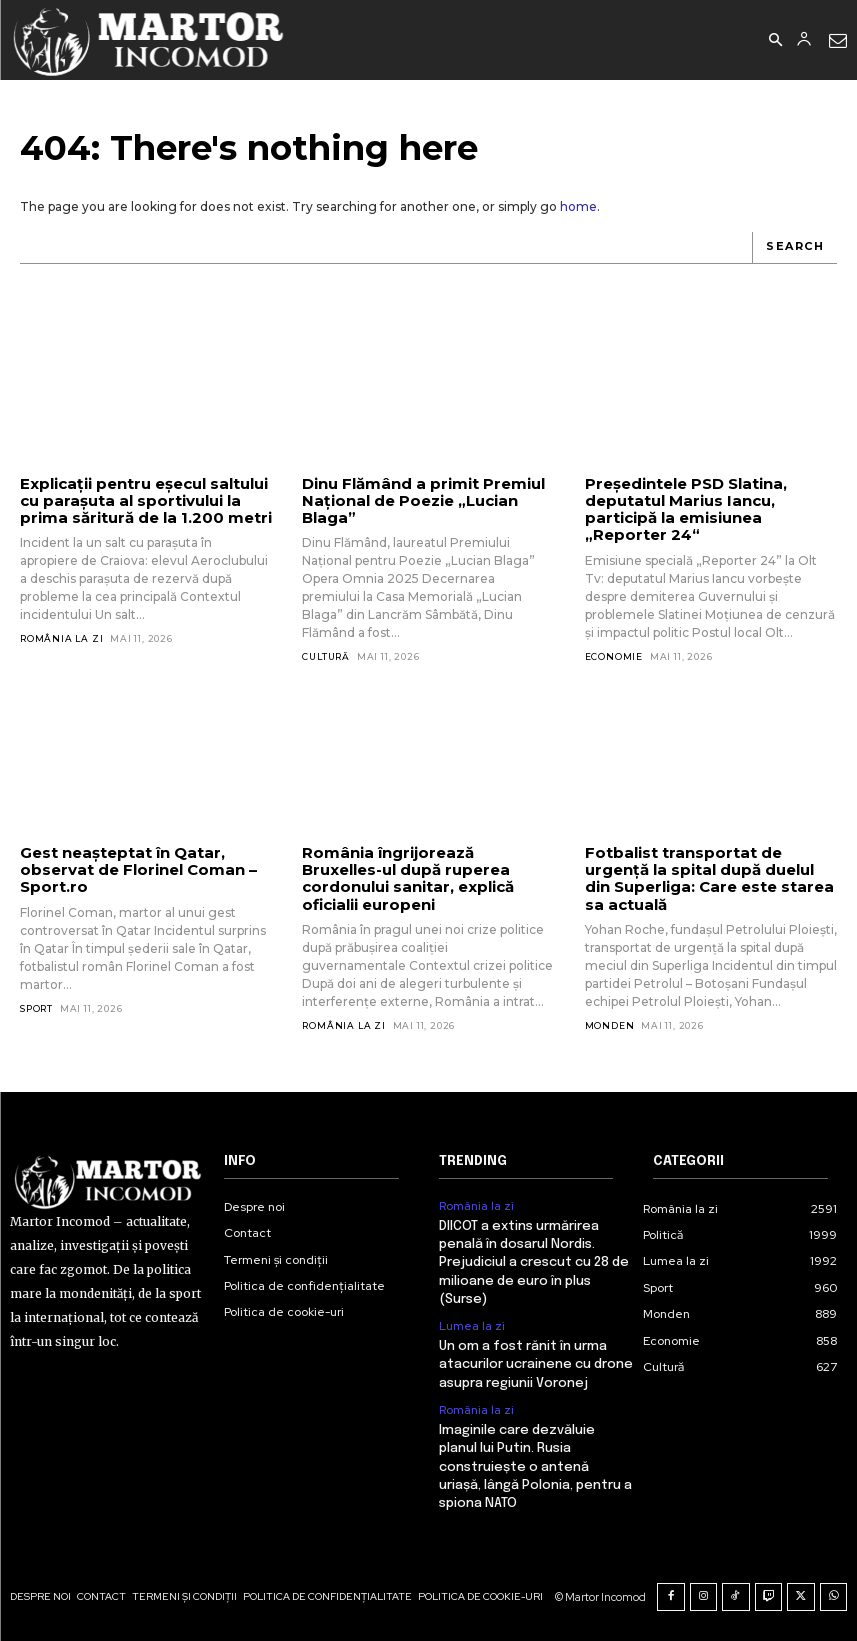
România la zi (61, 638)
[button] (775, 41)
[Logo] (149, 40)
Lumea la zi (472, 1326)
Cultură (326, 656)
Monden (610, 1025)
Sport (36, 1008)
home (578, 206)
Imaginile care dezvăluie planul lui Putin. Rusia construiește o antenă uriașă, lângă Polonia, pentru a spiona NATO (535, 1467)
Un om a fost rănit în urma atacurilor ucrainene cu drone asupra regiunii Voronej (536, 1364)
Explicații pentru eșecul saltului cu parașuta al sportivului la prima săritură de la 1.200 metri (146, 501)
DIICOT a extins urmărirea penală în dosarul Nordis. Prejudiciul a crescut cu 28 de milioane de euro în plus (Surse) (534, 1263)
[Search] (794, 248)
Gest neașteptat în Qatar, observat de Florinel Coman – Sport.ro (138, 870)
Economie (614, 656)
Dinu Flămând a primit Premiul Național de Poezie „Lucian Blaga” (423, 501)
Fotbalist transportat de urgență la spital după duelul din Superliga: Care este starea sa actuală (709, 878)
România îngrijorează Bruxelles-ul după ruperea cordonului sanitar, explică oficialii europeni (408, 878)
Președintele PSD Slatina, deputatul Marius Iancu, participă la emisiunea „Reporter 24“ (686, 509)
